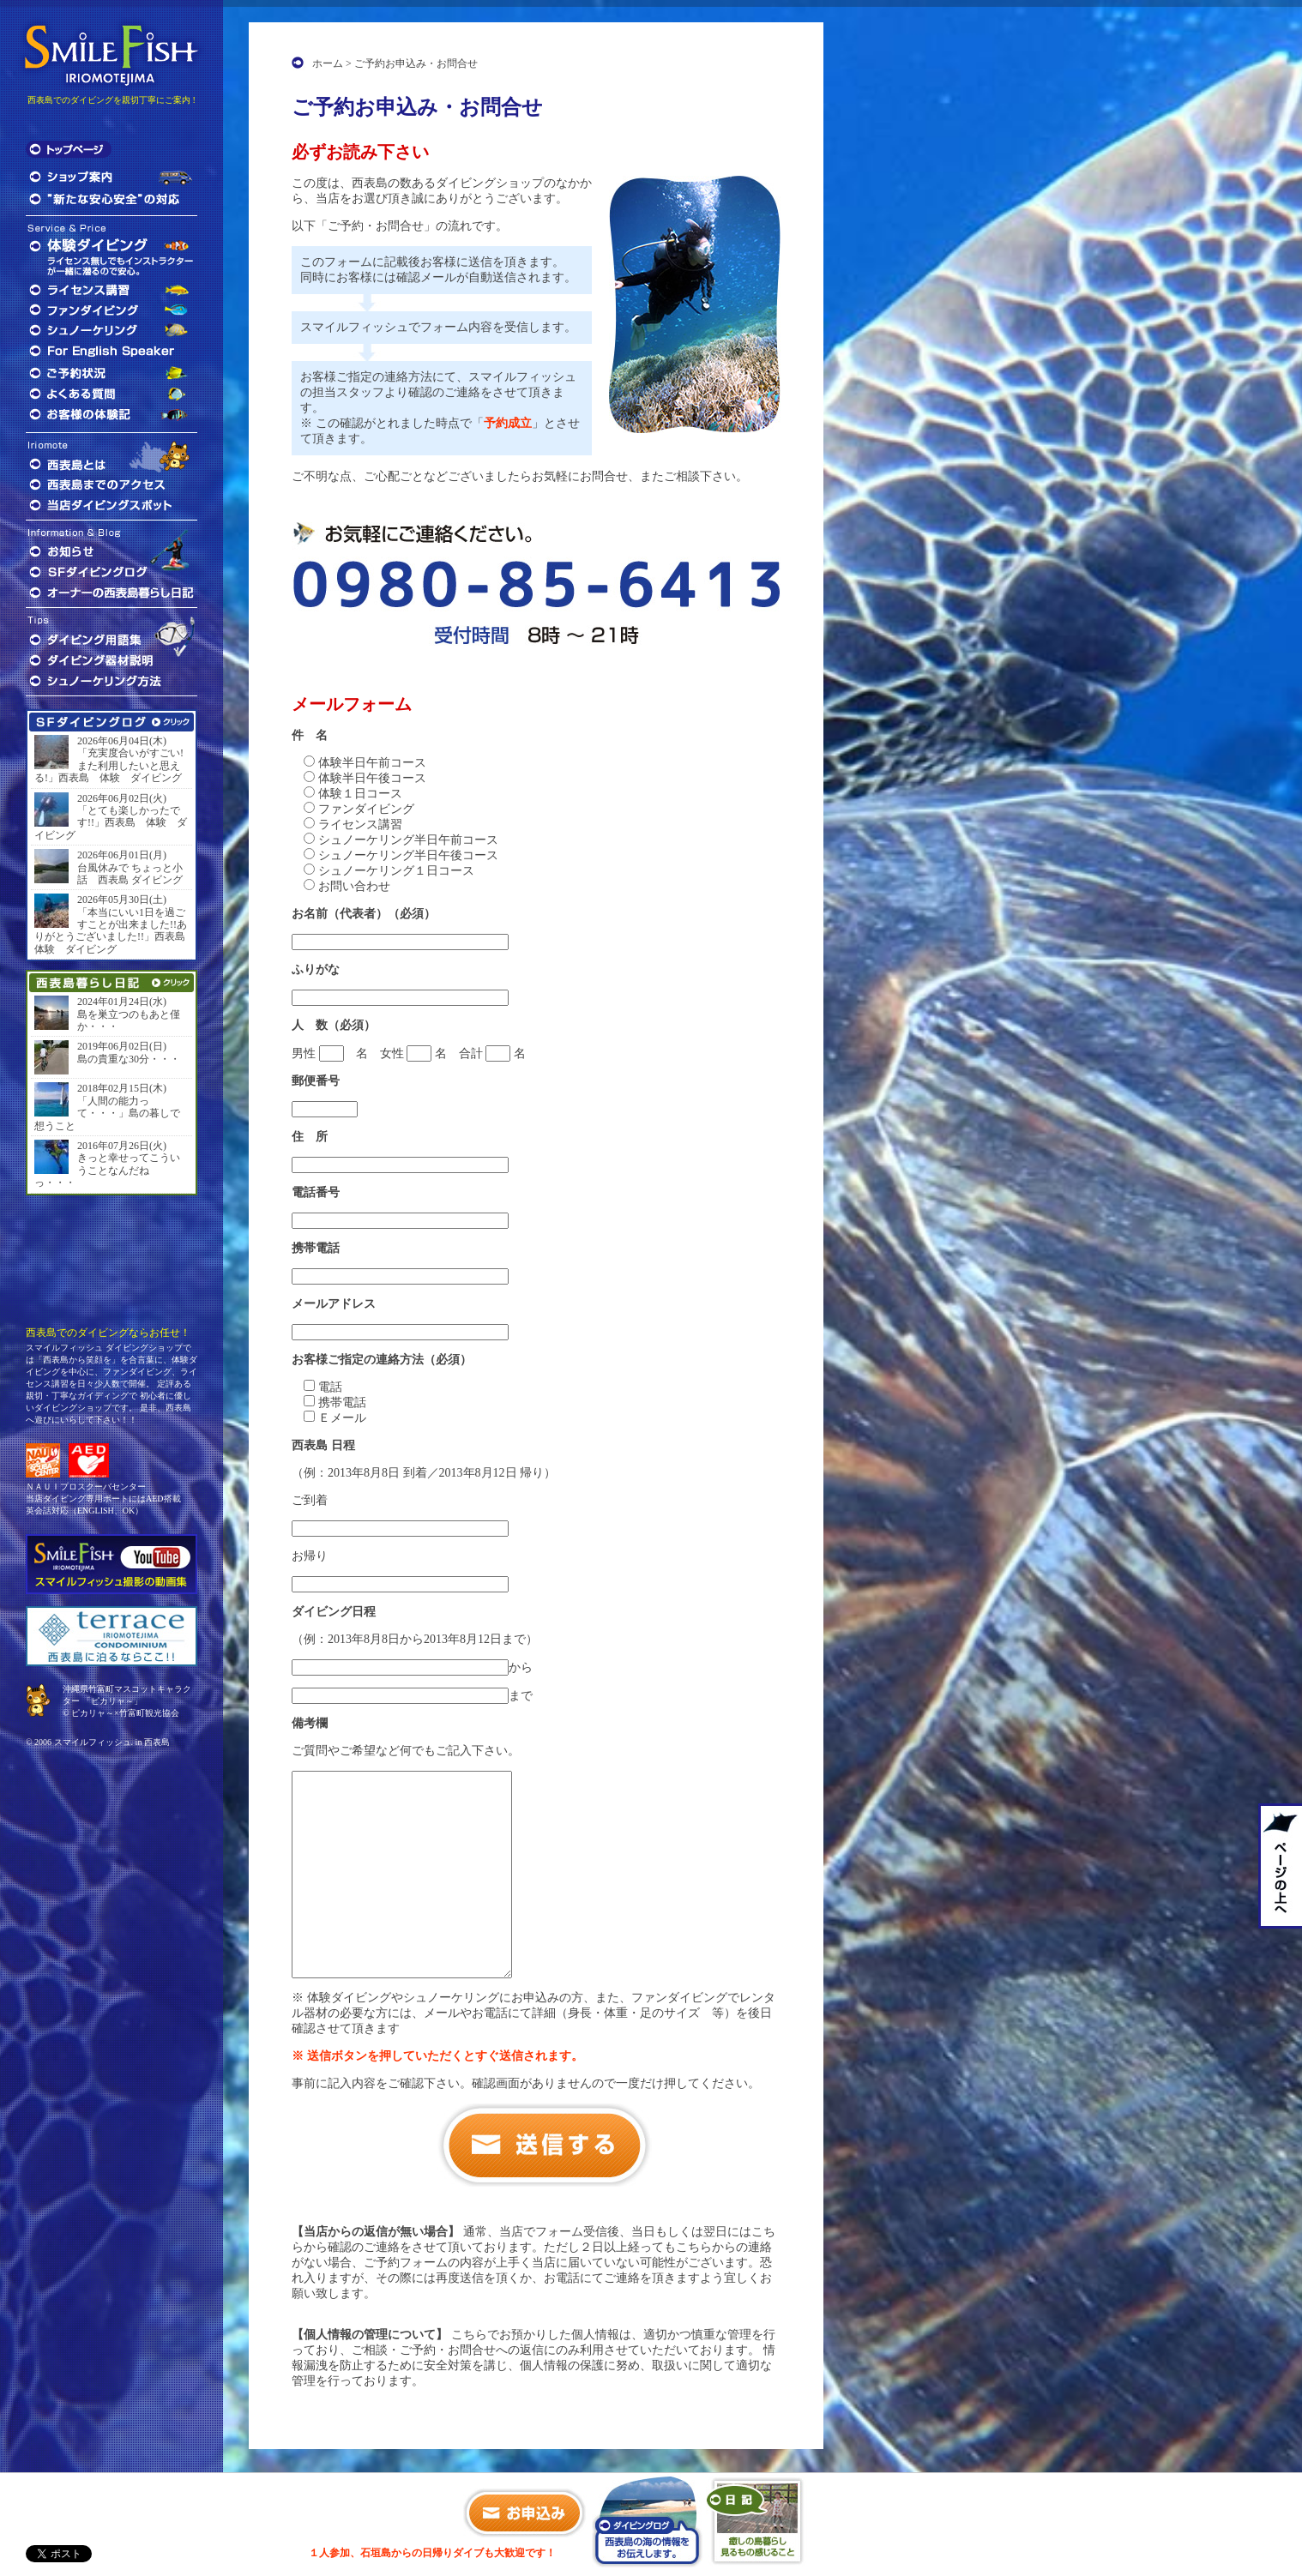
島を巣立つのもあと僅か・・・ (128, 1020)
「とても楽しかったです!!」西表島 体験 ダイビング (110, 822)
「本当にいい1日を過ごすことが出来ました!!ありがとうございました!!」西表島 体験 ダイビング (111, 930)
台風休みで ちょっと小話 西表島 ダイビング (130, 874)
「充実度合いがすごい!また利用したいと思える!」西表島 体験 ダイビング (109, 765)
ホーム (327, 63)
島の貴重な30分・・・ (128, 1059)
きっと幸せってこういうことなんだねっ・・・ (107, 1170)
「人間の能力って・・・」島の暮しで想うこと (107, 1113)
